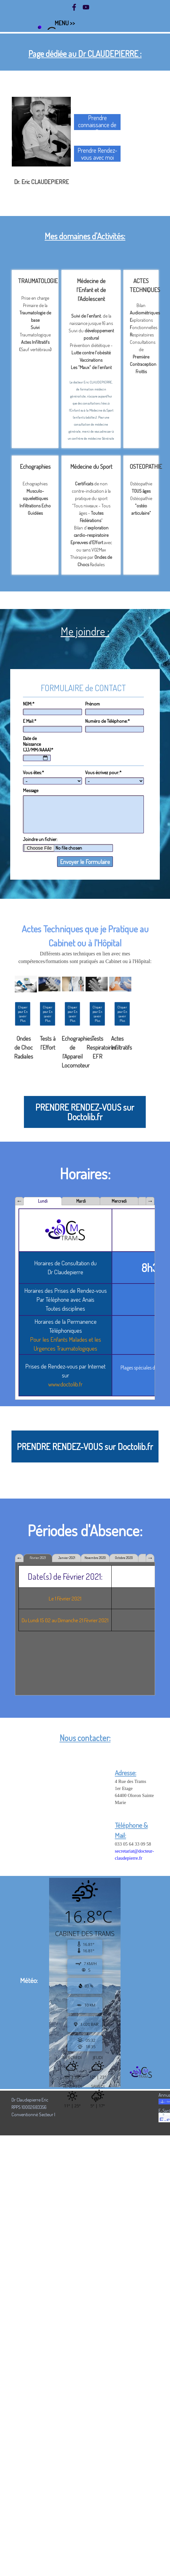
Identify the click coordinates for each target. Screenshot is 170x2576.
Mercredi (119, 1201)
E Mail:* (29, 721)
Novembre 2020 (95, 1557)
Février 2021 (38, 1557)
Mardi (81, 1201)
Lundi (43, 1201)
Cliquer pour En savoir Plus (48, 1014)
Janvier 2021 (66, 1557)
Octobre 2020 (124, 1557)
